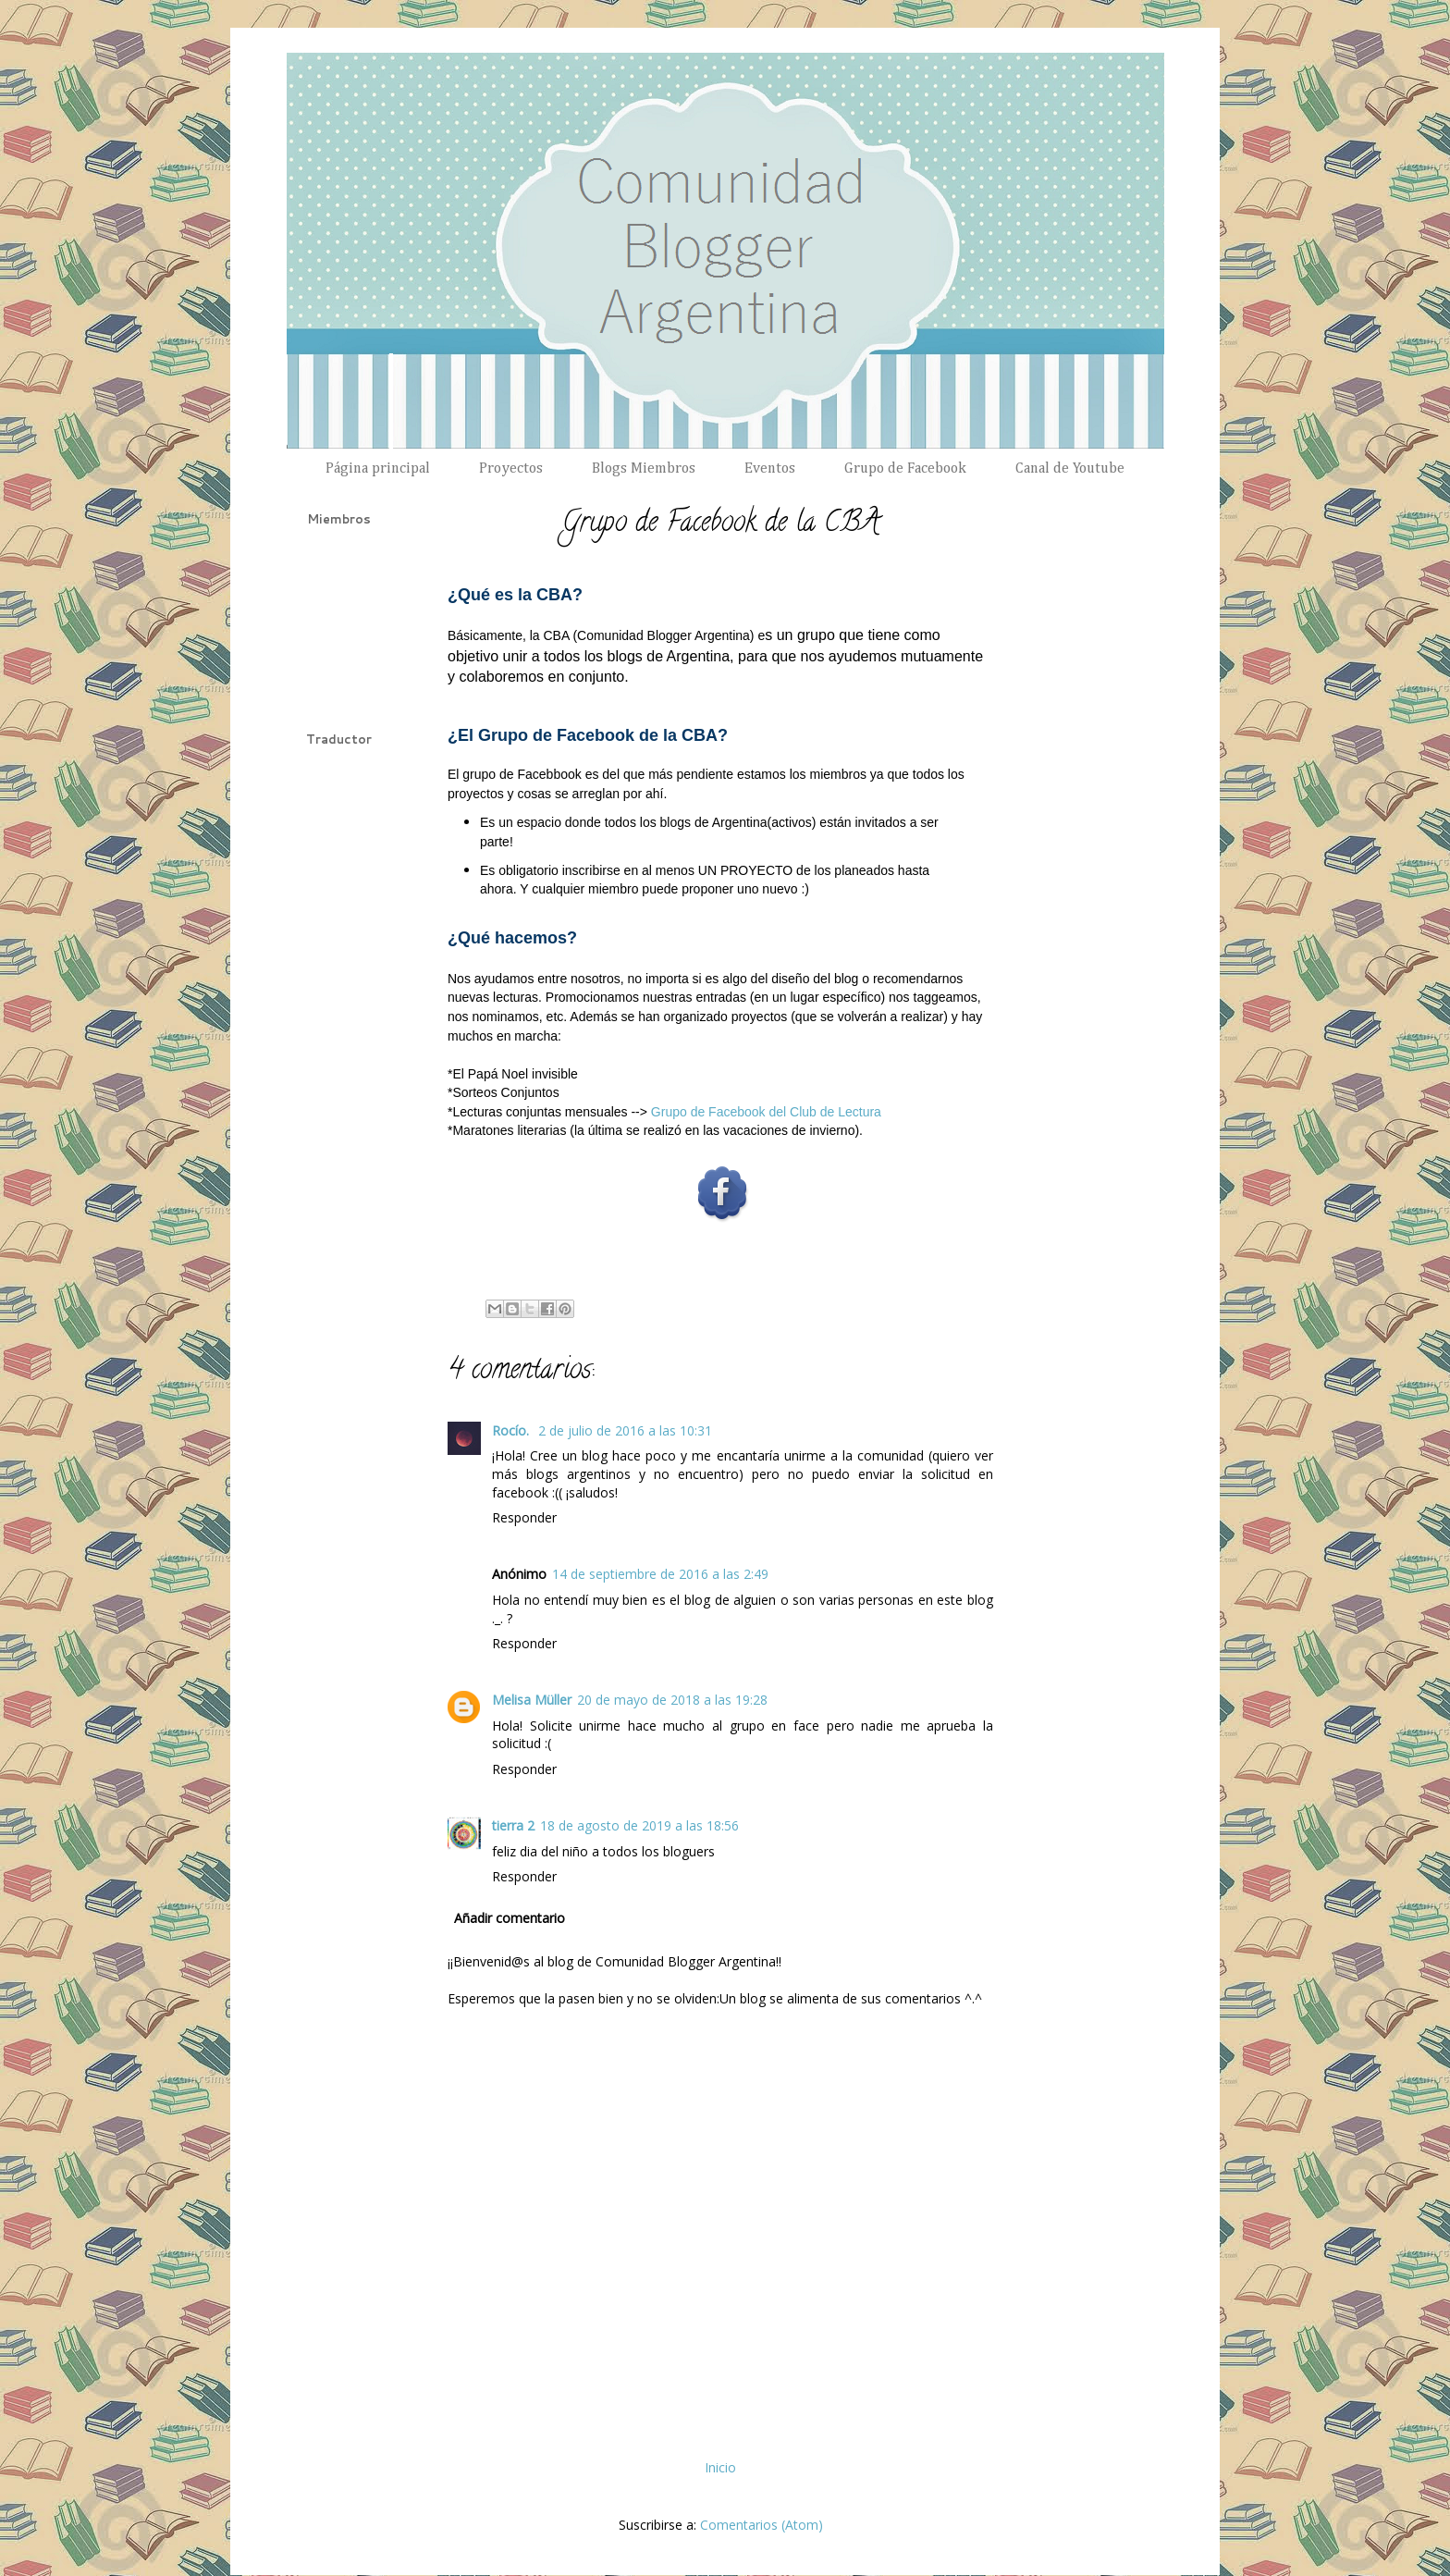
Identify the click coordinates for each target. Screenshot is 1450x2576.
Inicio (720, 2467)
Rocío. (512, 1430)
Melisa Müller (531, 1699)
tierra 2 (513, 1825)
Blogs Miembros (643, 469)
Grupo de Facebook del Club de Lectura (766, 1111)
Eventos (769, 469)
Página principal (378, 469)
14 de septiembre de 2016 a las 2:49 (660, 1574)
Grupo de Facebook (905, 469)
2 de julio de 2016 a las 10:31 (625, 1430)
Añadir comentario (509, 1918)
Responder (524, 1517)
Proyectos (511, 469)
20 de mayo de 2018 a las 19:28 (672, 1699)
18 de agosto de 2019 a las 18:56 (639, 1825)
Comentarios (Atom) (761, 2524)
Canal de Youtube (1069, 469)
